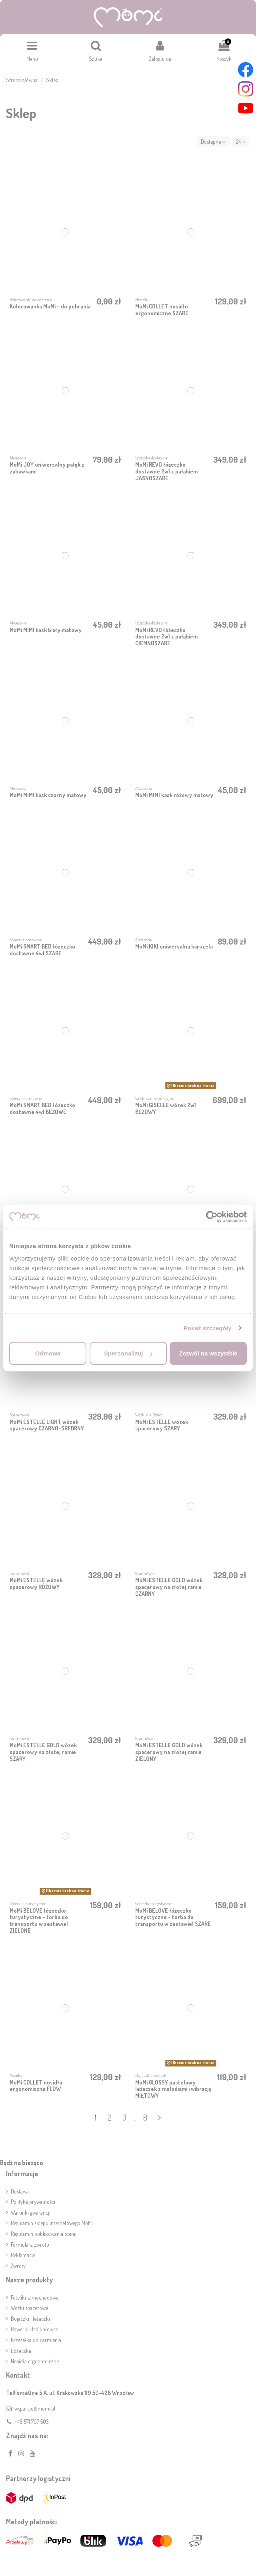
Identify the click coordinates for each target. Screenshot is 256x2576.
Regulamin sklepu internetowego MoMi (52, 2223)
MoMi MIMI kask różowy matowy (174, 795)
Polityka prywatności (33, 2201)
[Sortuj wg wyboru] (213, 141)
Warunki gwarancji (30, 2212)
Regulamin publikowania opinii (43, 2233)
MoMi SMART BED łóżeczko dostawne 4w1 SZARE (42, 950)
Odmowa (47, 1353)
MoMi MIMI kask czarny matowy (48, 795)
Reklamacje (23, 2255)
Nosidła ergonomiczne (35, 2361)
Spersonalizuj (128, 1353)
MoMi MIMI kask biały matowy (46, 629)
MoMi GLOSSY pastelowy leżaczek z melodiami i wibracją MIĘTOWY (173, 2089)
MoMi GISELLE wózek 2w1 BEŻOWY (165, 1108)
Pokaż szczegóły (208, 1327)
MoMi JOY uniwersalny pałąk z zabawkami (47, 468)
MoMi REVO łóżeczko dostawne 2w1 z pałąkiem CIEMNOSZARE (166, 636)
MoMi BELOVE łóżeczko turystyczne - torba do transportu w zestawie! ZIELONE (39, 1920)
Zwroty (18, 2265)
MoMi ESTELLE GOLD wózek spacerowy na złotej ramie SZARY (43, 1752)
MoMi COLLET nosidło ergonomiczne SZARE (161, 309)
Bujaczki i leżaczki (30, 2318)
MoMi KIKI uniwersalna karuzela (174, 946)
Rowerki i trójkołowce (34, 2329)
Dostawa (20, 2191)
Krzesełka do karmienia (36, 2339)
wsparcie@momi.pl (34, 2408)
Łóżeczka (21, 2350)
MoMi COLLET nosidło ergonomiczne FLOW (36, 2086)
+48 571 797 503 (31, 2421)
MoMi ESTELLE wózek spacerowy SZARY (161, 1425)
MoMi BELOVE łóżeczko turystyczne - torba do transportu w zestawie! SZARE (173, 1917)
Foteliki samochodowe (34, 2297)
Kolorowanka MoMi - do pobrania (50, 306)
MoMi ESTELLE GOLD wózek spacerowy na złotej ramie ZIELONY (168, 1752)
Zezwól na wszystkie (208, 1353)
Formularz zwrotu (30, 2244)
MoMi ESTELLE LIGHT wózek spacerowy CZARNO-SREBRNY (47, 1425)
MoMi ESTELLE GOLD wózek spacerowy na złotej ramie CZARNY (168, 1587)
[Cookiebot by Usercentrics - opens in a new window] (212, 1216)
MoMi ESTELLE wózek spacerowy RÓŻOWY (36, 1583)
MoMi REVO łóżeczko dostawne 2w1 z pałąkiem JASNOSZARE (166, 471)
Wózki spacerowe (29, 2307)
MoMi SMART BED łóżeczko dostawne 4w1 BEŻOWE (42, 1108)
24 (241, 141)
